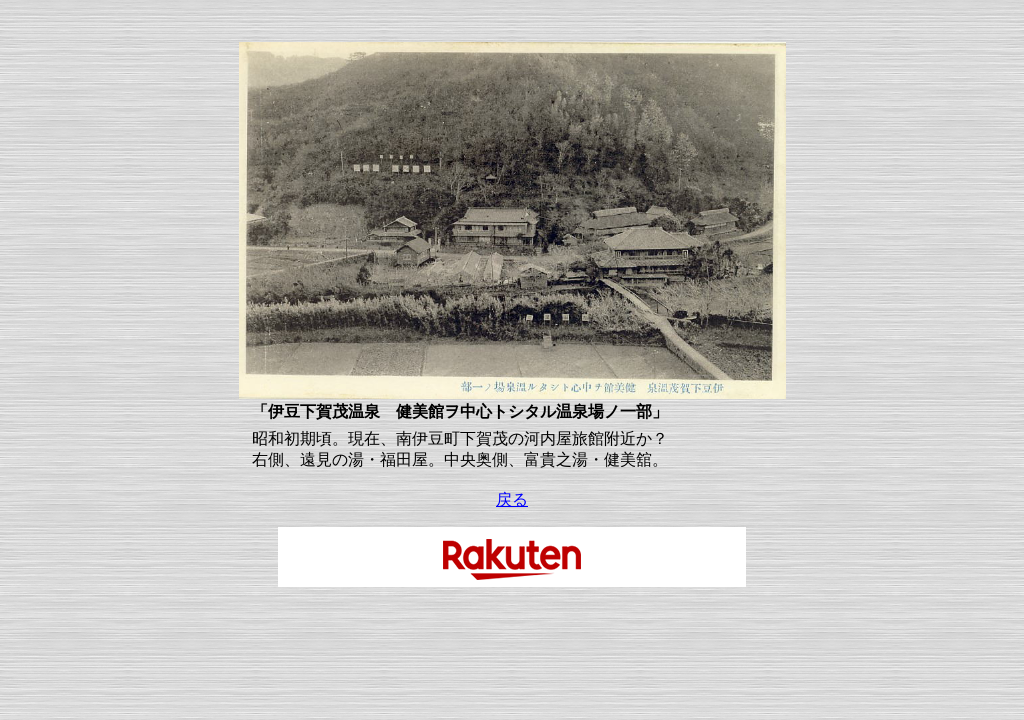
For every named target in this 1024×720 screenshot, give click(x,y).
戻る (512, 499)
